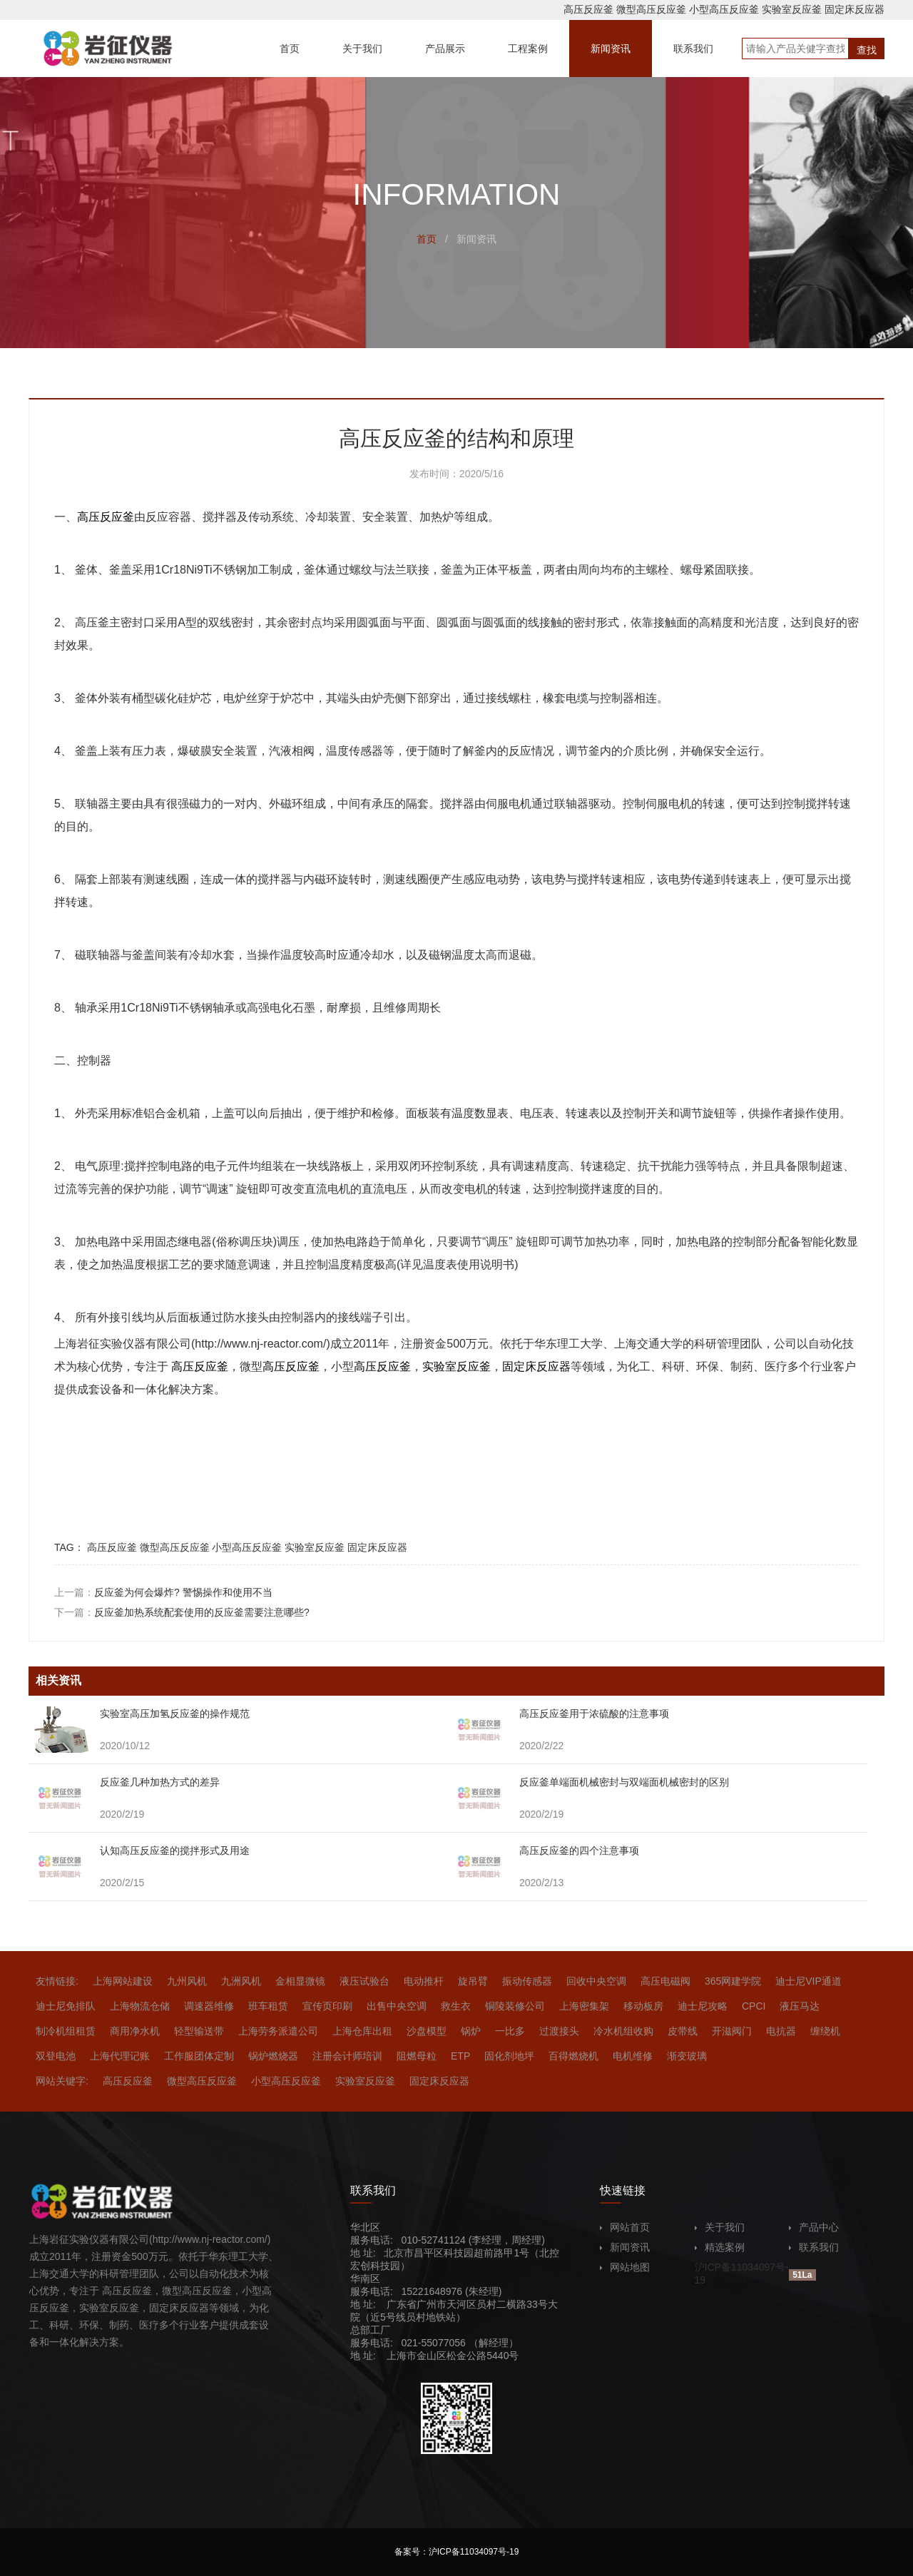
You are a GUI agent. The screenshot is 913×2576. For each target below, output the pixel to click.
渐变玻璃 (687, 2056)
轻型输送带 (199, 2031)
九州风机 (187, 1981)
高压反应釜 (588, 9)
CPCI (753, 2006)
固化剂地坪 (509, 2056)
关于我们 (720, 2227)
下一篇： (182, 1612)
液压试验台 (364, 1981)
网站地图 (625, 2267)
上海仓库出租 (362, 2031)
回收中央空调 (596, 1981)
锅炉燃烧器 (273, 2056)
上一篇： (163, 1592)
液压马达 (800, 2006)
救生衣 (456, 2006)
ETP (460, 2056)
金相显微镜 (300, 1981)
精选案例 (720, 2247)
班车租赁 (268, 2006)
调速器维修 (209, 2006)
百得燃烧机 (573, 2056)
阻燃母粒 (417, 2056)
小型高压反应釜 (724, 9)
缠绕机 (825, 2031)
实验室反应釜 (792, 9)
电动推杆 (424, 1981)
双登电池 (56, 2056)
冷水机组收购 (623, 2031)
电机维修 (633, 2056)
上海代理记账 (120, 2056)
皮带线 (683, 2031)
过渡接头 (559, 2031)
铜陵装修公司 (515, 2006)
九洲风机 (241, 1981)
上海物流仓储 (140, 2006)
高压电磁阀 (665, 1981)
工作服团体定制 (199, 2056)
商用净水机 (135, 2031)
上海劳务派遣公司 (278, 2031)
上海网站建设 (123, 1981)
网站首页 (625, 2227)
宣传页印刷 (327, 2006)
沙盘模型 (427, 2031)
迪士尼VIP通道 (808, 1981)
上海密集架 (584, 2006)
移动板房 (643, 2006)
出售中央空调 (397, 2006)
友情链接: (57, 1981)
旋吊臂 (473, 1981)
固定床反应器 (854, 9)
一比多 (510, 2031)
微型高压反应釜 (651, 9)
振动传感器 (527, 1981)
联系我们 (814, 2247)
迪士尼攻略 (703, 2006)
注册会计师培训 (347, 2056)
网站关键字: (62, 2081)
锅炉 (471, 2031)
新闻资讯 (625, 2247)
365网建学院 (733, 1981)
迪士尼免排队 (66, 2006)
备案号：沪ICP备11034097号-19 (456, 2552)
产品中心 (814, 2227)
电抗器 (781, 2031)
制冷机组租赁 (66, 2031)
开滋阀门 (732, 2031)
